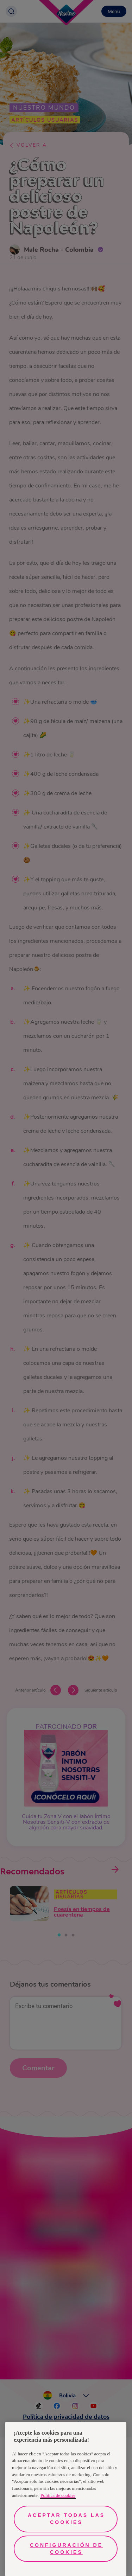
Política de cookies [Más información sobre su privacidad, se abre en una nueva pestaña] (57, 2495)
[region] (65, 2499)
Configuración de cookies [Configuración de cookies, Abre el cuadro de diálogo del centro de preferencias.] (66, 2548)
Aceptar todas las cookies (66, 2518)
